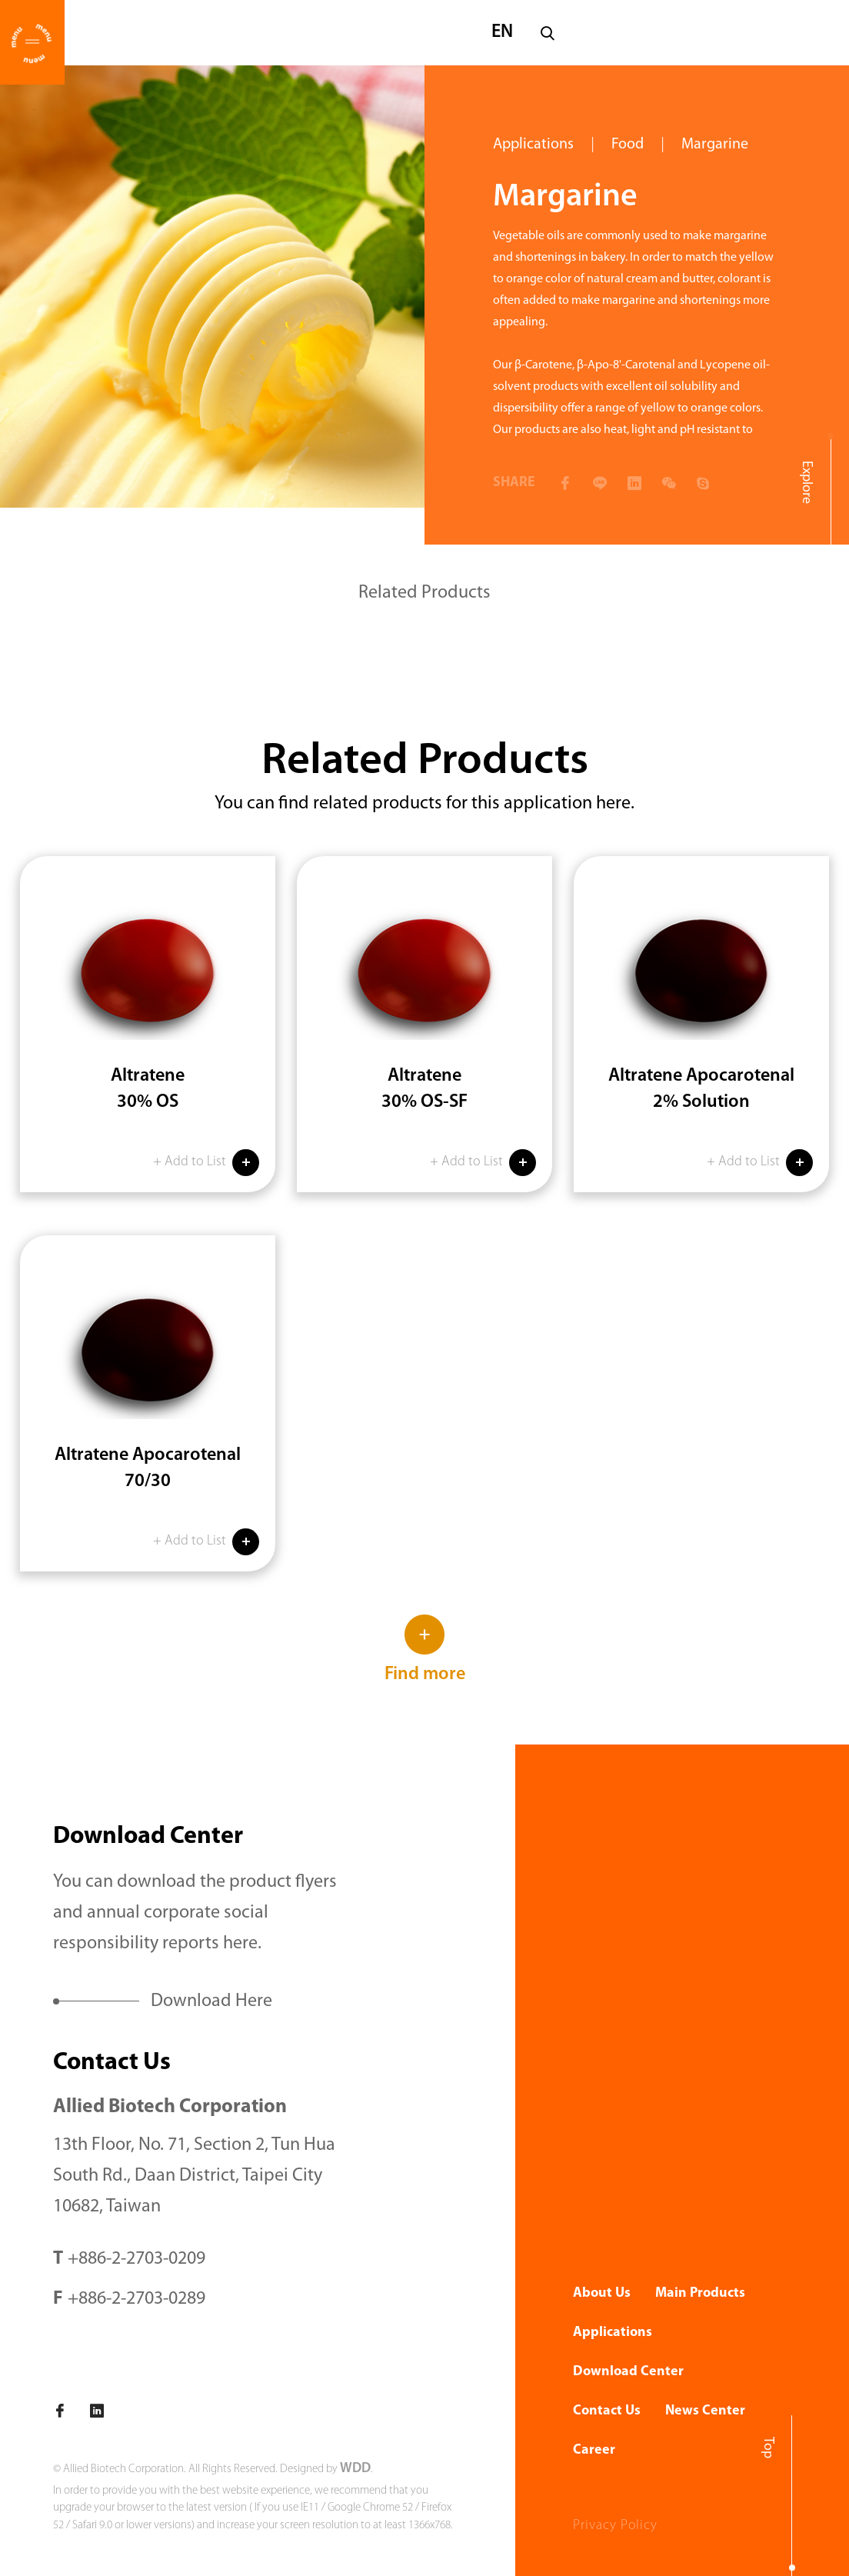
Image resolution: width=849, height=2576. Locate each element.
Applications (533, 144)
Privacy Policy (615, 2525)
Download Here (211, 2001)
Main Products (700, 2293)
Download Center (628, 2371)
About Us (602, 2293)
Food (627, 144)
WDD (355, 2468)
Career (594, 2450)
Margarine (714, 144)
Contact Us (607, 2411)
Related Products (424, 593)
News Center (705, 2411)
